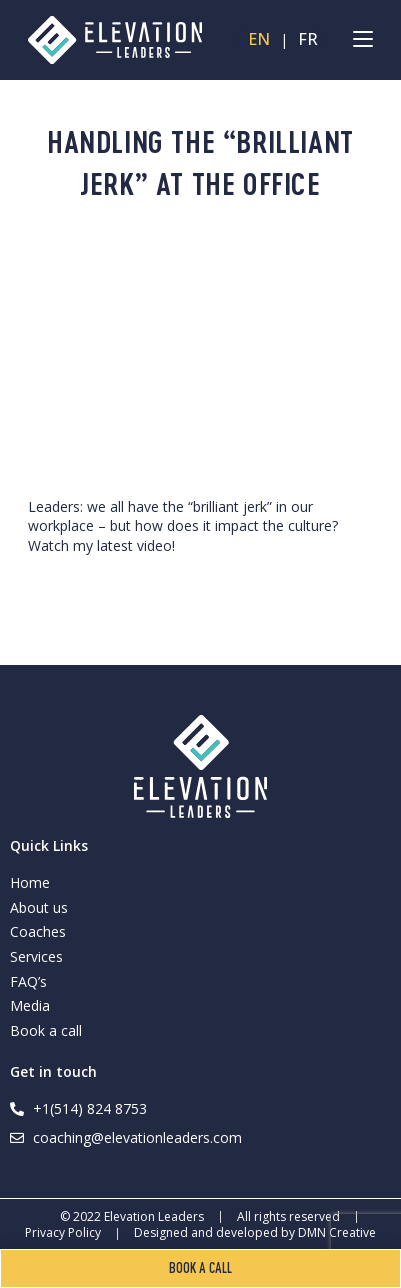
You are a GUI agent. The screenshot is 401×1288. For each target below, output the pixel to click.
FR (308, 40)
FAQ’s (28, 981)
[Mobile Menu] (363, 40)
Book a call (46, 1030)
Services (36, 956)
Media (30, 1005)
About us (39, 907)
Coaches (38, 931)
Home (30, 882)
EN (259, 40)
